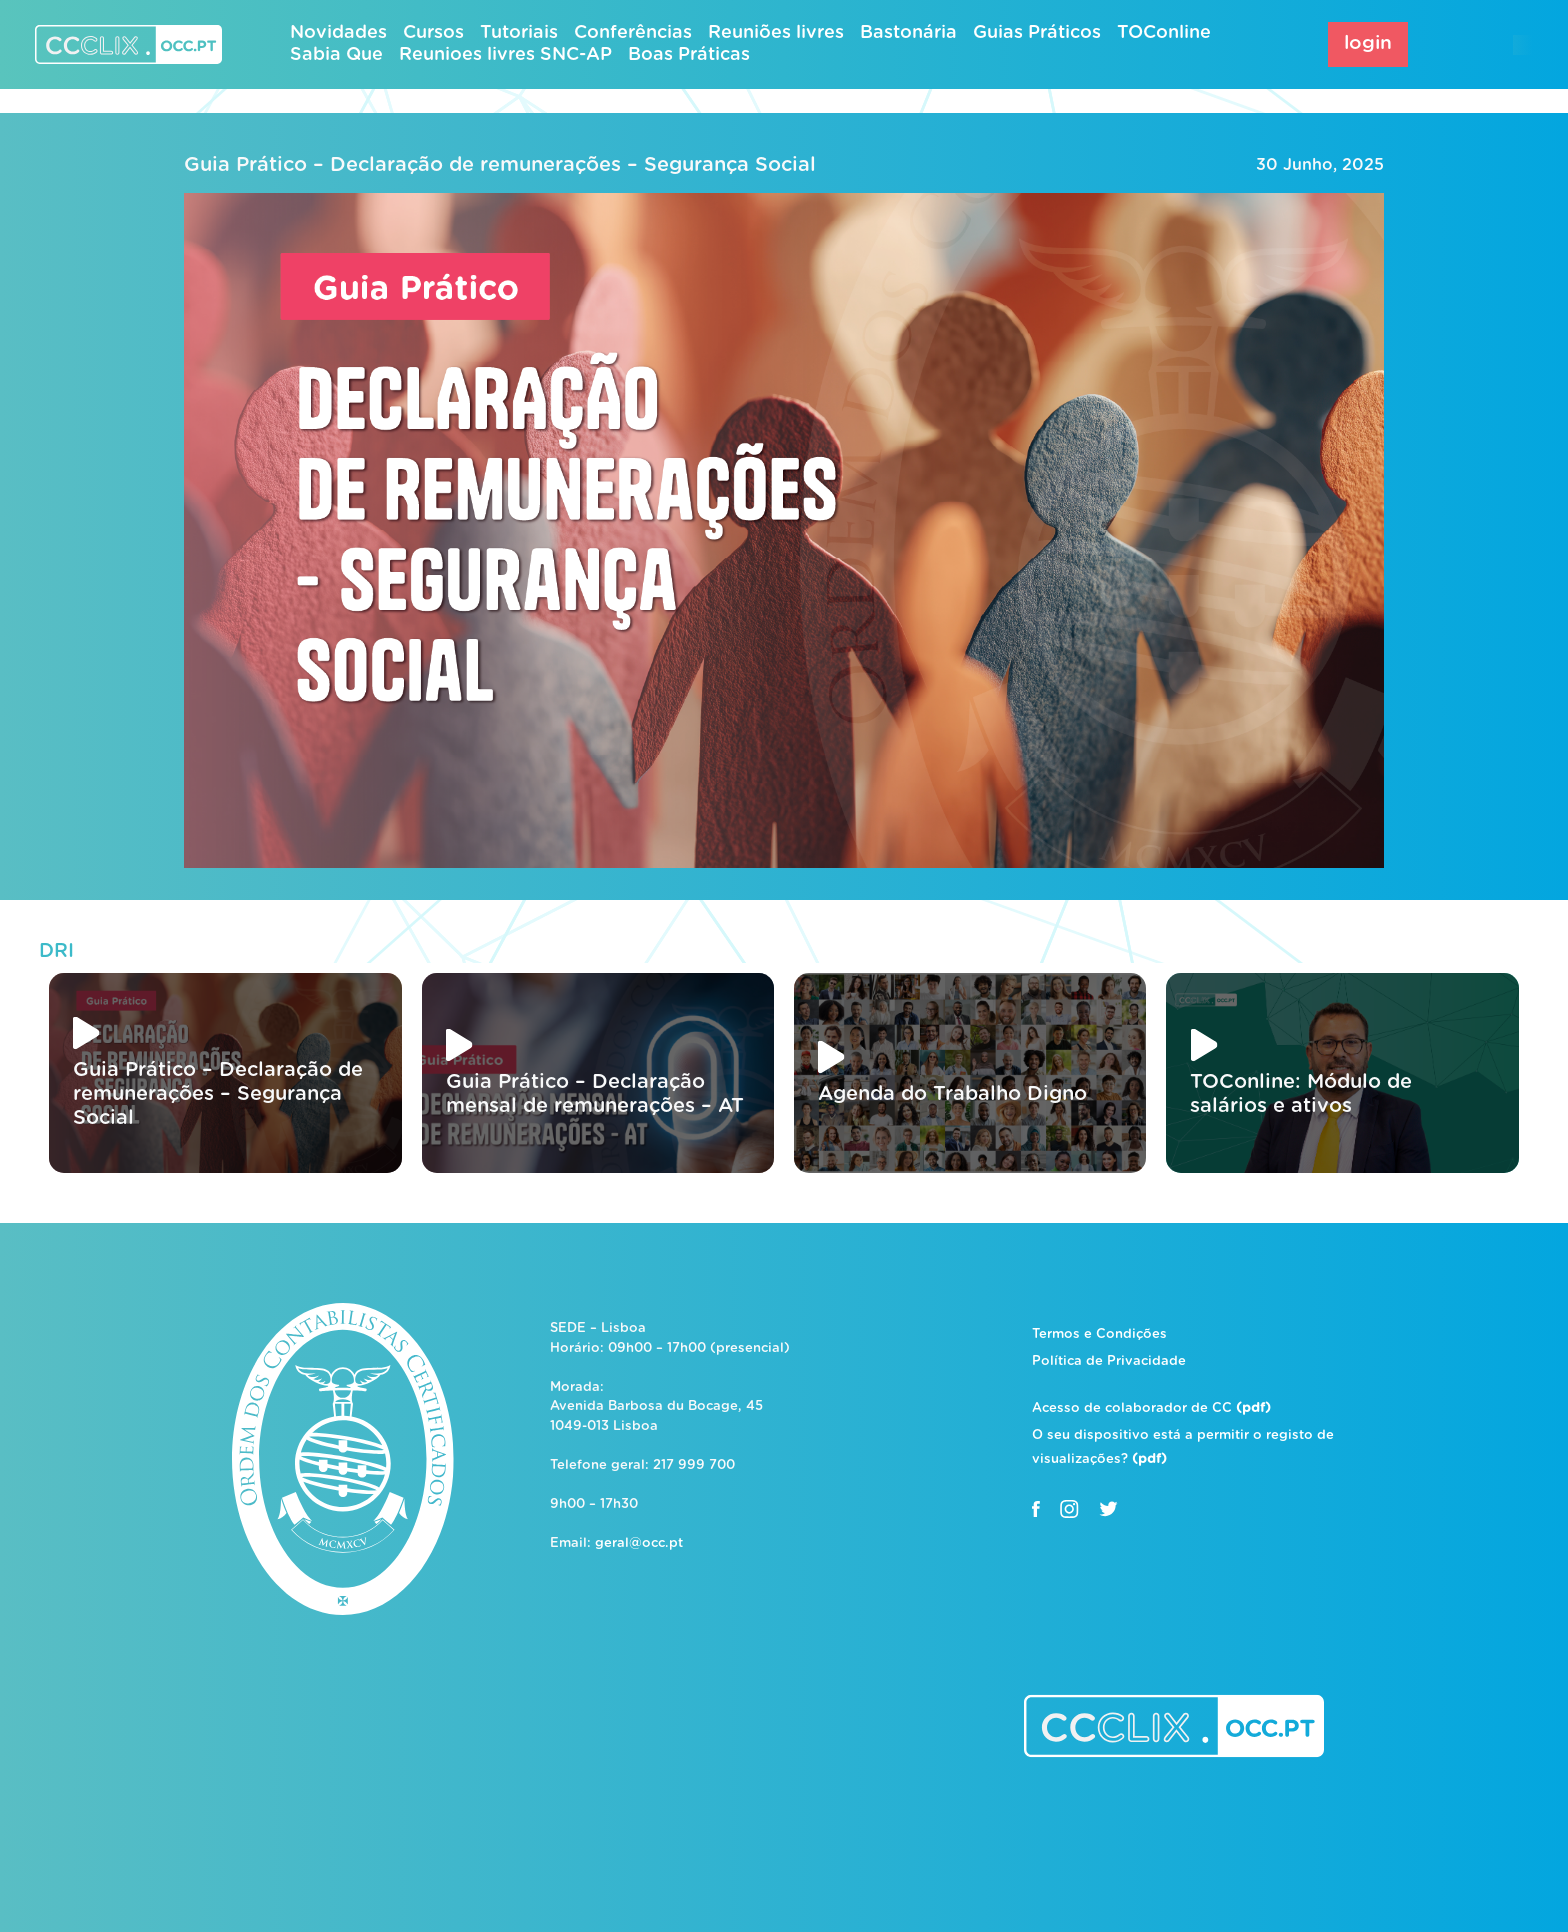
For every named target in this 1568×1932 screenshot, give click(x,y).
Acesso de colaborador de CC (1151, 1408)
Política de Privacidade (1109, 1361)
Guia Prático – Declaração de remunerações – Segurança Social (500, 165)
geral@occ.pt (639, 1543)
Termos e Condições (1099, 1334)
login (1368, 43)
